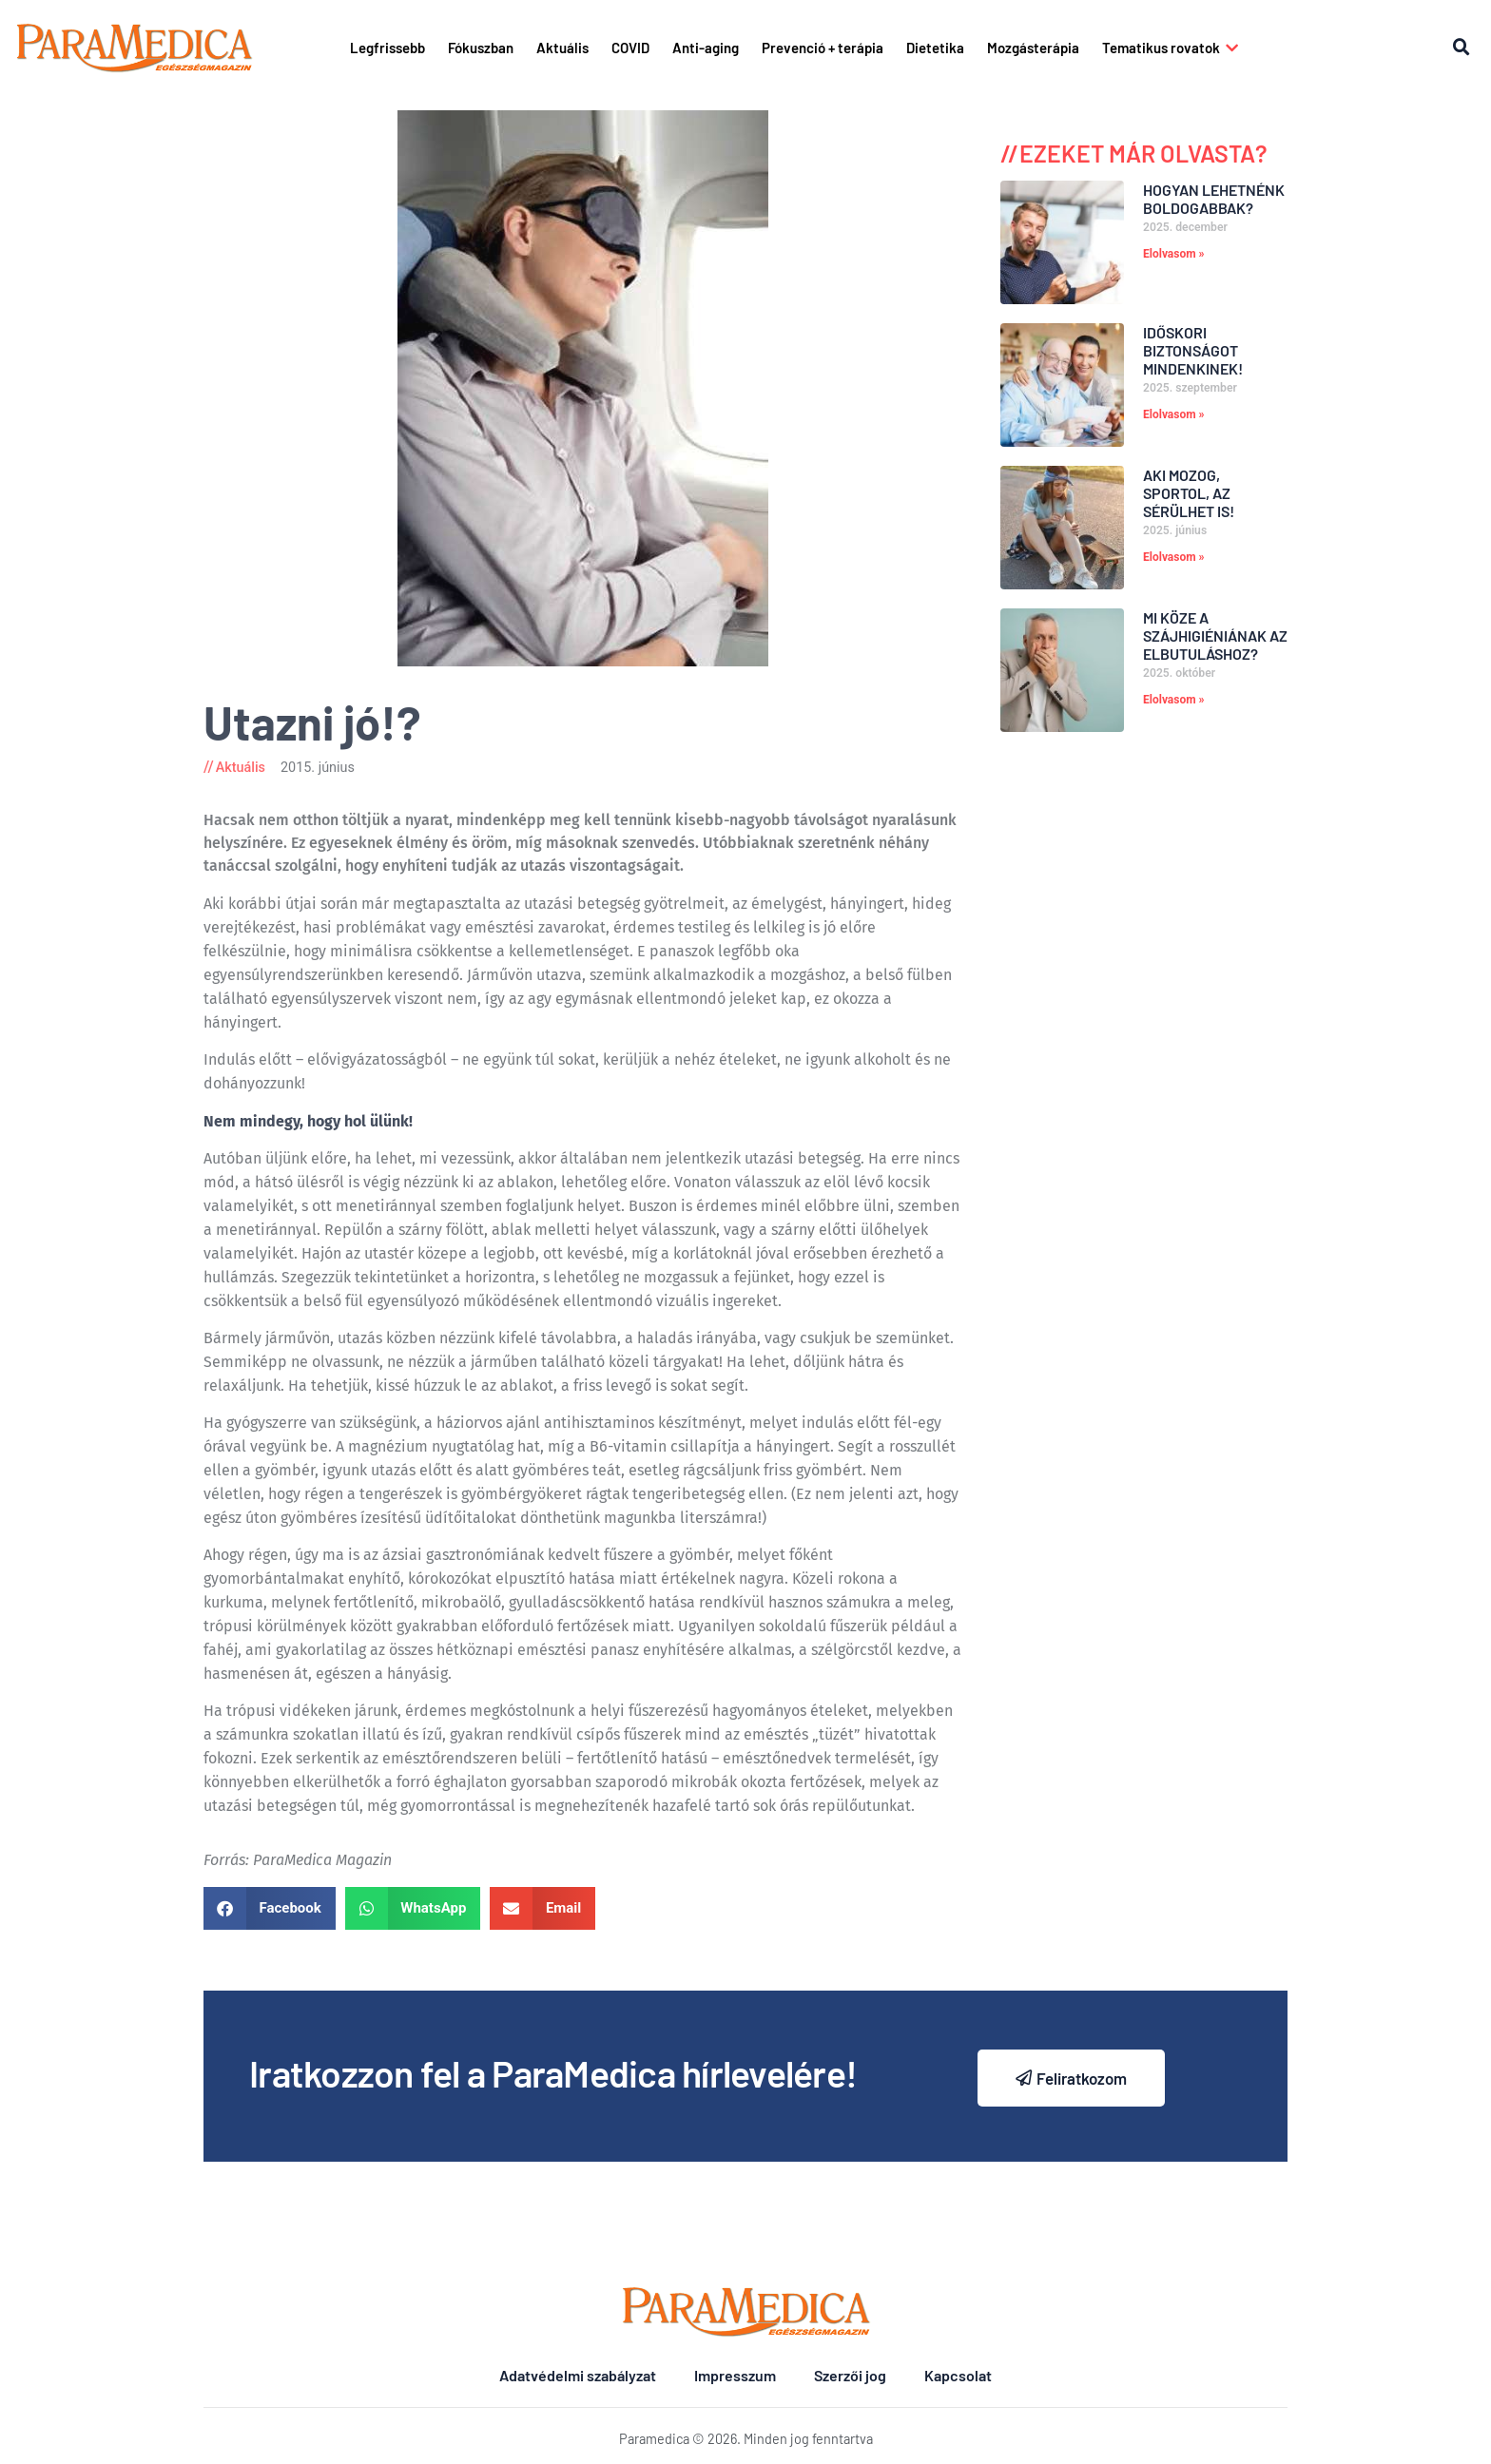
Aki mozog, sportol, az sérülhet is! (1188, 493)
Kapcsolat (958, 2375)
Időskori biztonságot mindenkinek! (1193, 350)
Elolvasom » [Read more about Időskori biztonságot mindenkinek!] (1174, 414)
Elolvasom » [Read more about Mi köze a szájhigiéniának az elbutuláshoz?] (1174, 699)
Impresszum (735, 2375)
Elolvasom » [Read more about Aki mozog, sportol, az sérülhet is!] (1174, 557)
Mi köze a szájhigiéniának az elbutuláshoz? (1215, 635)
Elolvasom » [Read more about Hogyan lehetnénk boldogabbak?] (1174, 253)
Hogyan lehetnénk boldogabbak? (1214, 199)
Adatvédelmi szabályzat (577, 2375)
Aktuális (240, 768)
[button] (1461, 47)
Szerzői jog (850, 2375)
